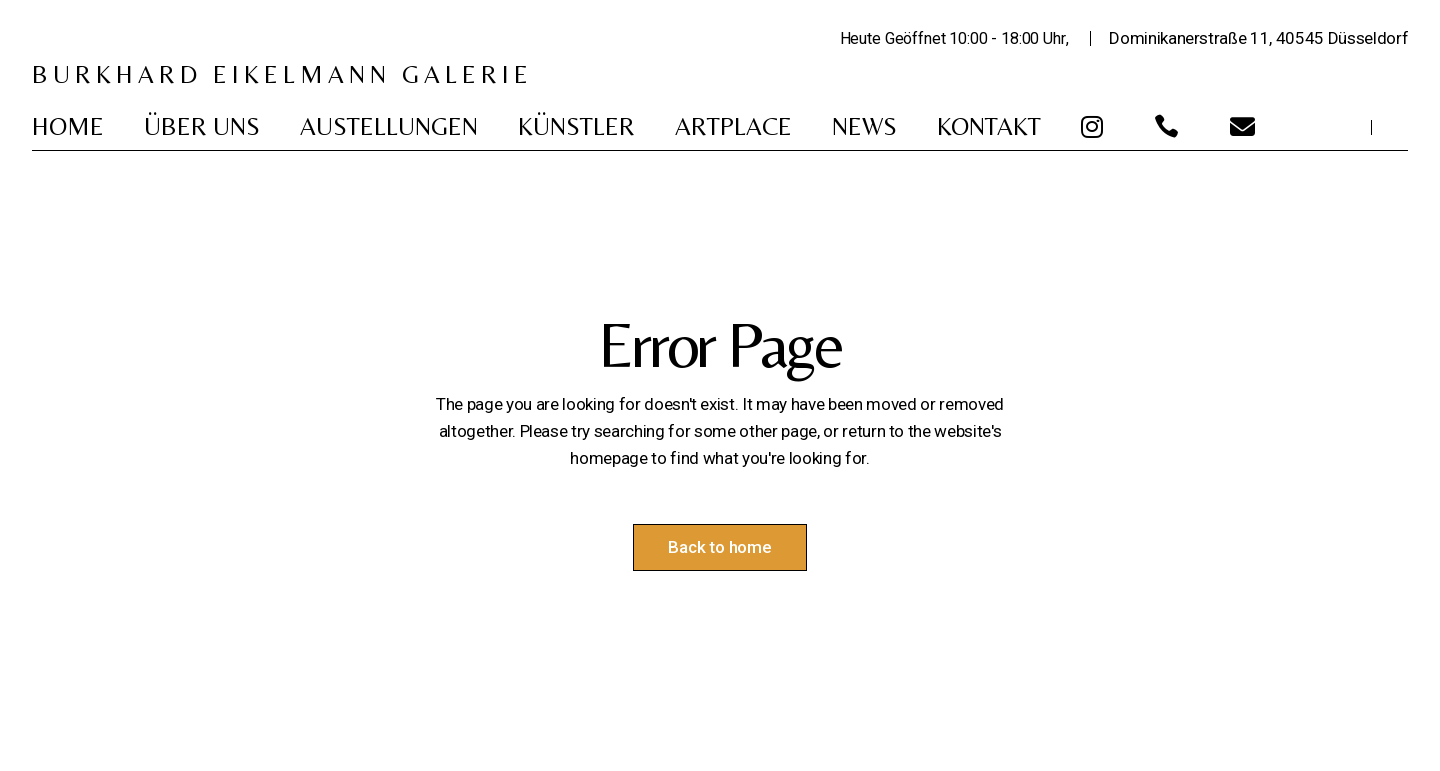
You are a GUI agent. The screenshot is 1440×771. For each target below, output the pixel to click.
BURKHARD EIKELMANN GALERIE (282, 74)
